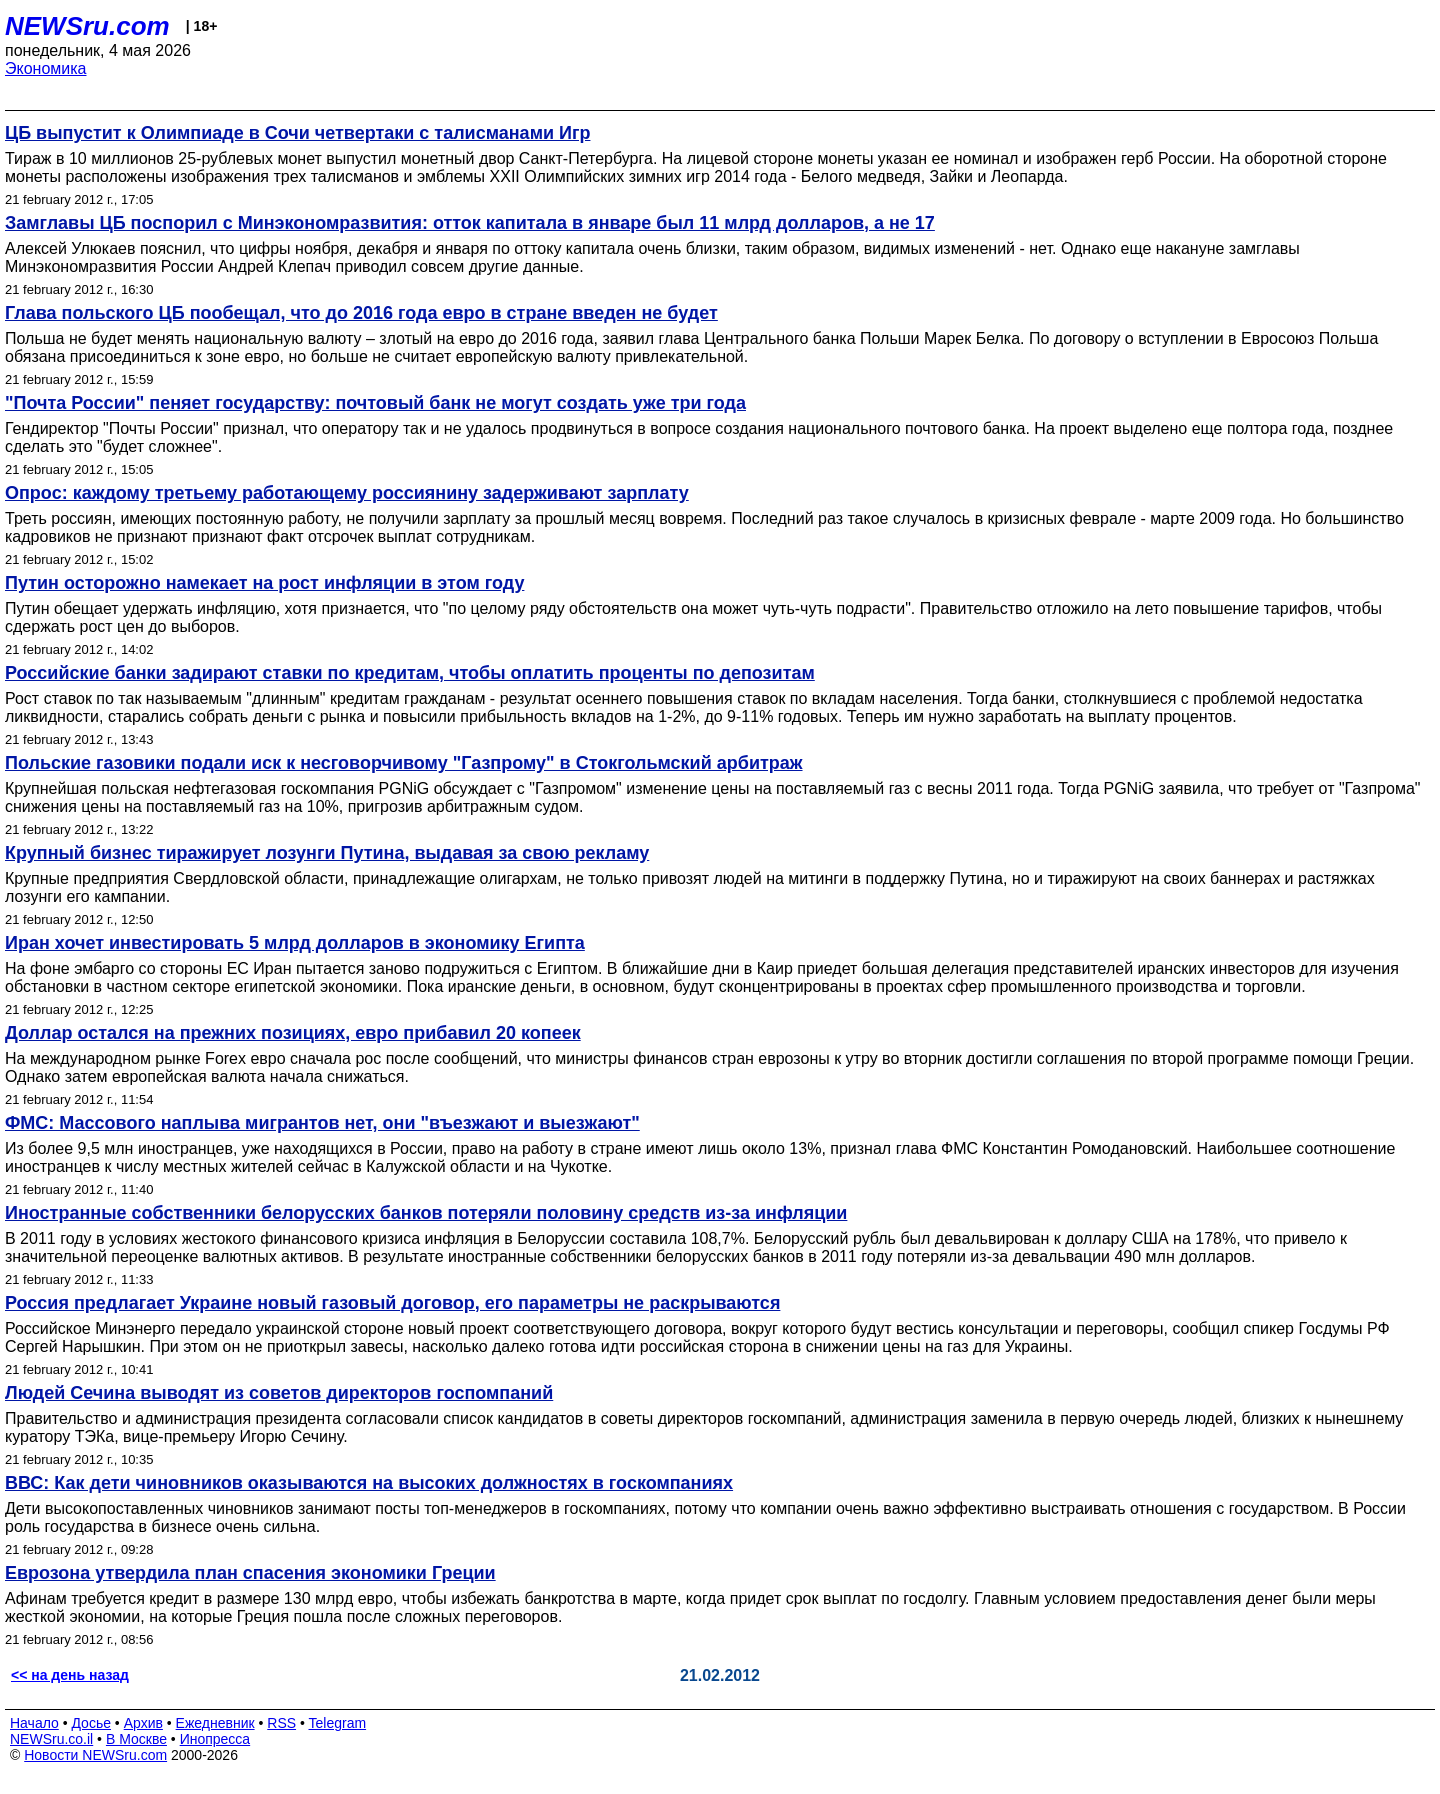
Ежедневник (215, 1723)
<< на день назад (70, 1675)
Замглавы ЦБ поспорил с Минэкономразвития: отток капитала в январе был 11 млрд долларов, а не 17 (470, 223)
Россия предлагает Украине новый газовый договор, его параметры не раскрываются (392, 1303)
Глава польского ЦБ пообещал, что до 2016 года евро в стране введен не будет (361, 313)
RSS (281, 1723)
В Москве (136, 1739)
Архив (143, 1723)
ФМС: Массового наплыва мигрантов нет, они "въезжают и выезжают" (322, 1123)
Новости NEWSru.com (95, 1755)
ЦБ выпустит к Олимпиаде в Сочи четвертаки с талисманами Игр (297, 133)
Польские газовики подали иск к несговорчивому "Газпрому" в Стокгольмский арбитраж (404, 763)
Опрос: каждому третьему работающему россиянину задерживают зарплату (347, 493)
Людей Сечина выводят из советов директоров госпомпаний (279, 1393)
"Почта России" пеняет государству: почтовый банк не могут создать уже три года (375, 403)
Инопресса (215, 1739)
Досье (91, 1723)
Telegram (338, 1723)
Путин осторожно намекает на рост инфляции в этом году (264, 583)
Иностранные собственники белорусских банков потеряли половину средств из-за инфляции (426, 1213)
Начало (34, 1723)
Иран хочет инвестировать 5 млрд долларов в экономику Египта (295, 943)
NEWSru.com (87, 26)
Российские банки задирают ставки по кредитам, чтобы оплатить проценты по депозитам (410, 673)
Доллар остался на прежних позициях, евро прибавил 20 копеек (293, 1033)
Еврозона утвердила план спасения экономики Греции (250, 1573)
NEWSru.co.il (51, 1739)
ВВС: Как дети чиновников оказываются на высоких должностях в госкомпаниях (369, 1483)
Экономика (46, 68)
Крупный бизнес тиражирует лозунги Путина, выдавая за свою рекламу (327, 853)
